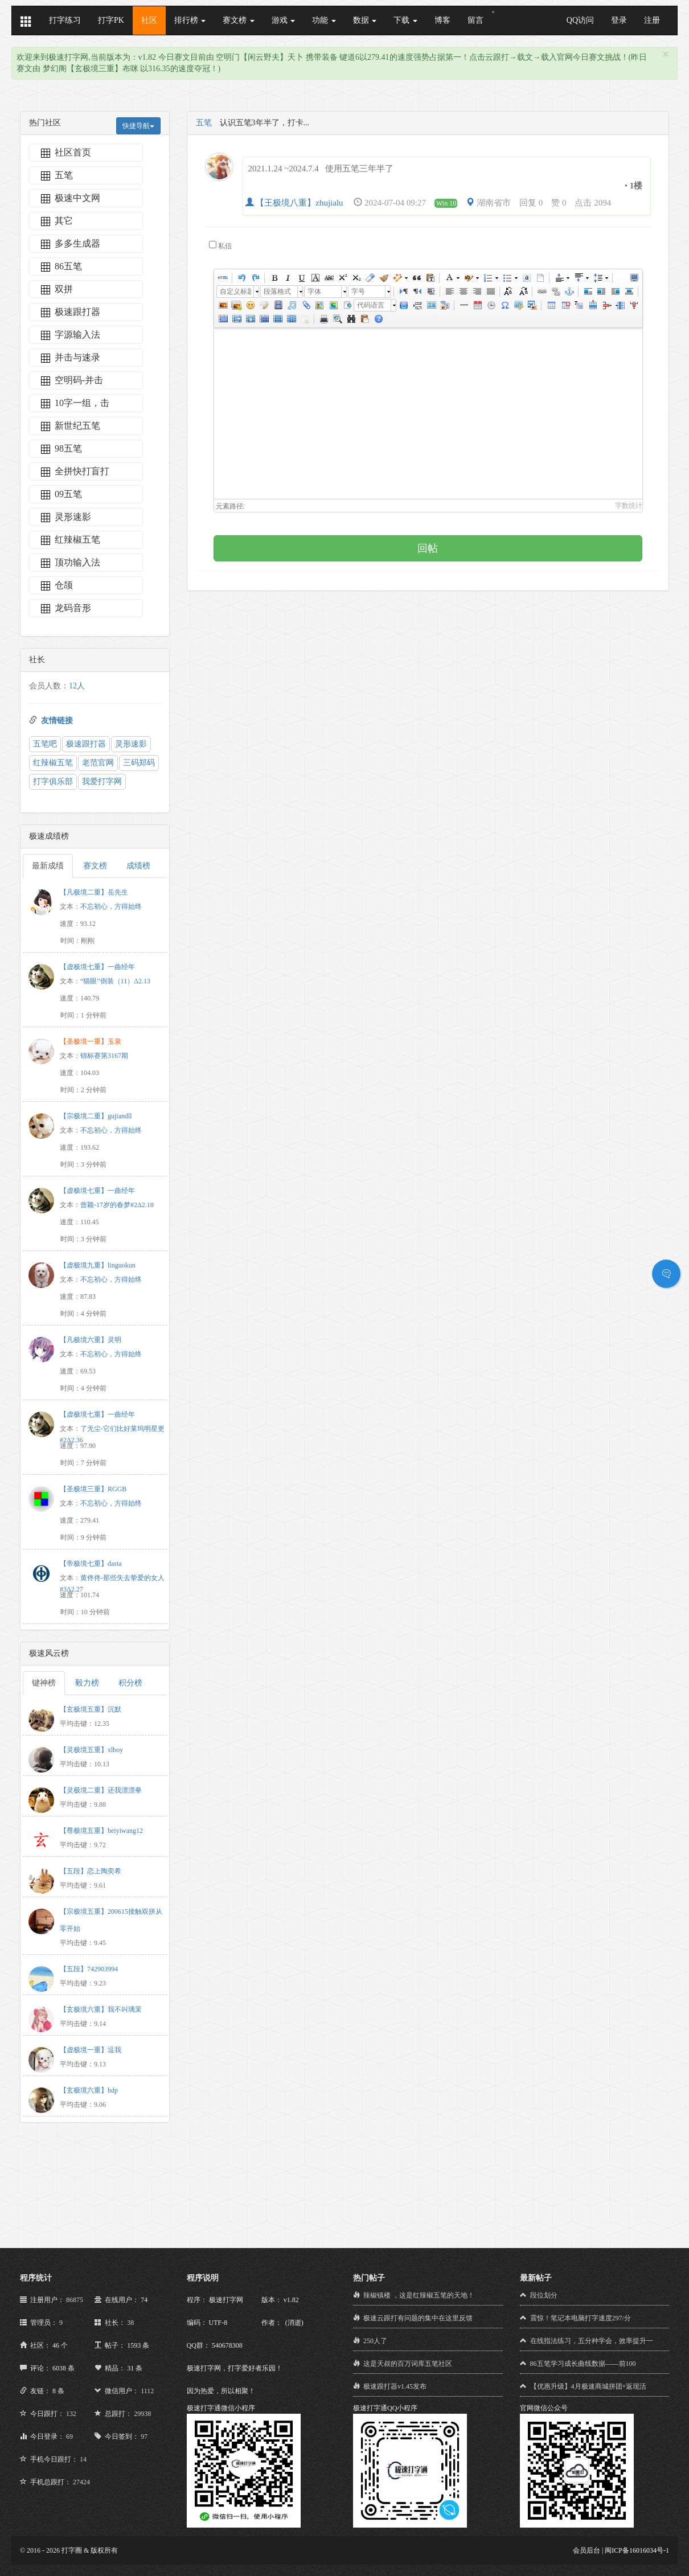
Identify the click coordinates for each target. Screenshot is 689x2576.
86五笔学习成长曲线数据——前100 (583, 2364)
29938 (142, 2414)
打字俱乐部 (53, 781)
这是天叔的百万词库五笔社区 (407, 2364)
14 (83, 2459)
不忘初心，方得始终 (111, 906)
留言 (475, 20)
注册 (652, 20)
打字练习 (65, 20)
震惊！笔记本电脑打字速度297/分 (580, 2318)
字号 (358, 292)
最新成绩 (48, 866)
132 (71, 2414)
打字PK (111, 20)
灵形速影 (131, 744)
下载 (405, 20)
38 (130, 2323)
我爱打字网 (102, 781)
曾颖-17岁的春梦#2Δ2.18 (117, 1205)
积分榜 (130, 1683)
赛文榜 (239, 20)
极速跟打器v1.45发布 (394, 2386)
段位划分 (543, 2295)
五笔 (204, 122)
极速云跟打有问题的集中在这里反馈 (418, 2318)
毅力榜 (87, 1683)
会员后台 (586, 2550)
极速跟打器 (86, 744)
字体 (314, 292)
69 (69, 2436)
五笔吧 (45, 744)
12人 (77, 686)
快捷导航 (138, 126)
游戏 (284, 20)
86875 (74, 2300)
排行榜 (190, 20)
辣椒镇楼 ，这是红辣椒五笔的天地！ (418, 2295)
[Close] (665, 54)
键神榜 (44, 1683)
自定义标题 (235, 292)
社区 (149, 20)
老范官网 (98, 762)
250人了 (375, 2341)
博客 (442, 20)
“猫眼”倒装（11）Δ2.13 (115, 981)
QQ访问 (580, 20)
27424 (81, 2482)
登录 (619, 20)
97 (144, 2436)
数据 (365, 20)
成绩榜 (138, 866)
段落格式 (277, 292)
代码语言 (370, 305)
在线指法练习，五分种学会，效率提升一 (591, 2341)
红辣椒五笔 (53, 762)
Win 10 (446, 203)
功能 (324, 20)
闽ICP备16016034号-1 (637, 2550)
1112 (147, 2391)
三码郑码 (139, 762)
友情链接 (57, 720)
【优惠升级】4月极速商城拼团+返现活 (588, 2386)
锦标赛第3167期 (104, 1056)
